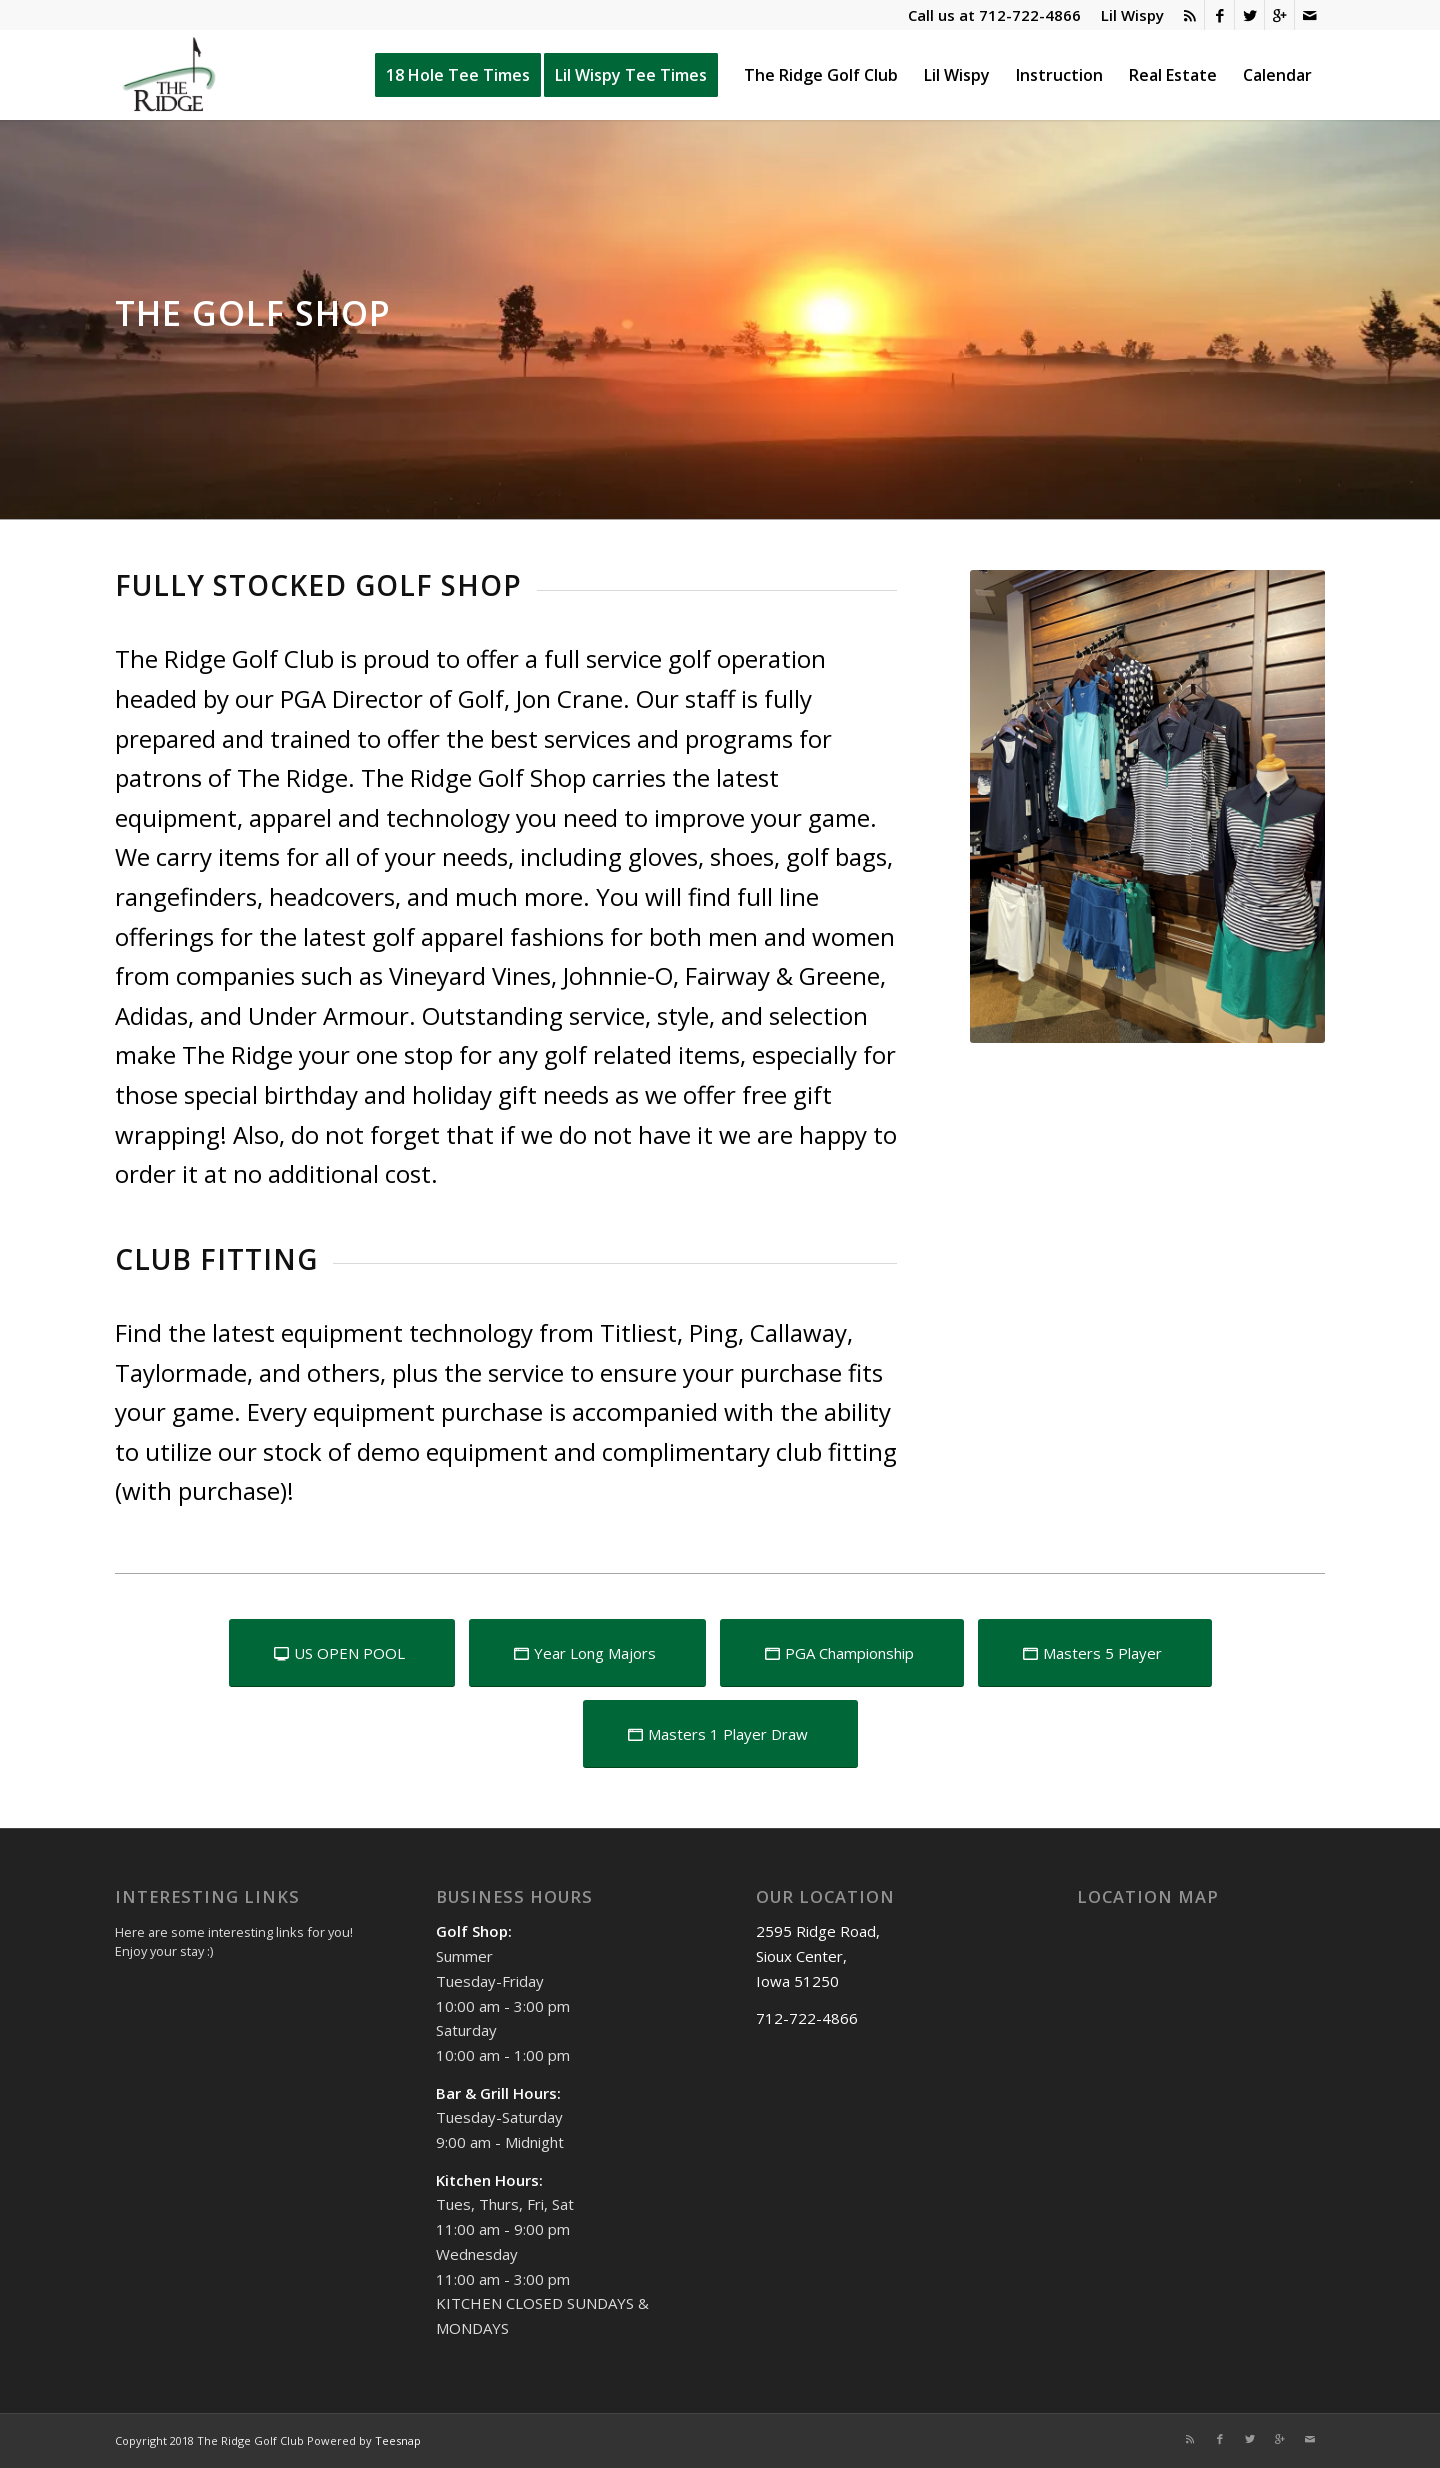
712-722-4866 (1030, 15)
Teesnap (398, 2440)
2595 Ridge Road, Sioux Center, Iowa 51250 (818, 1956)
